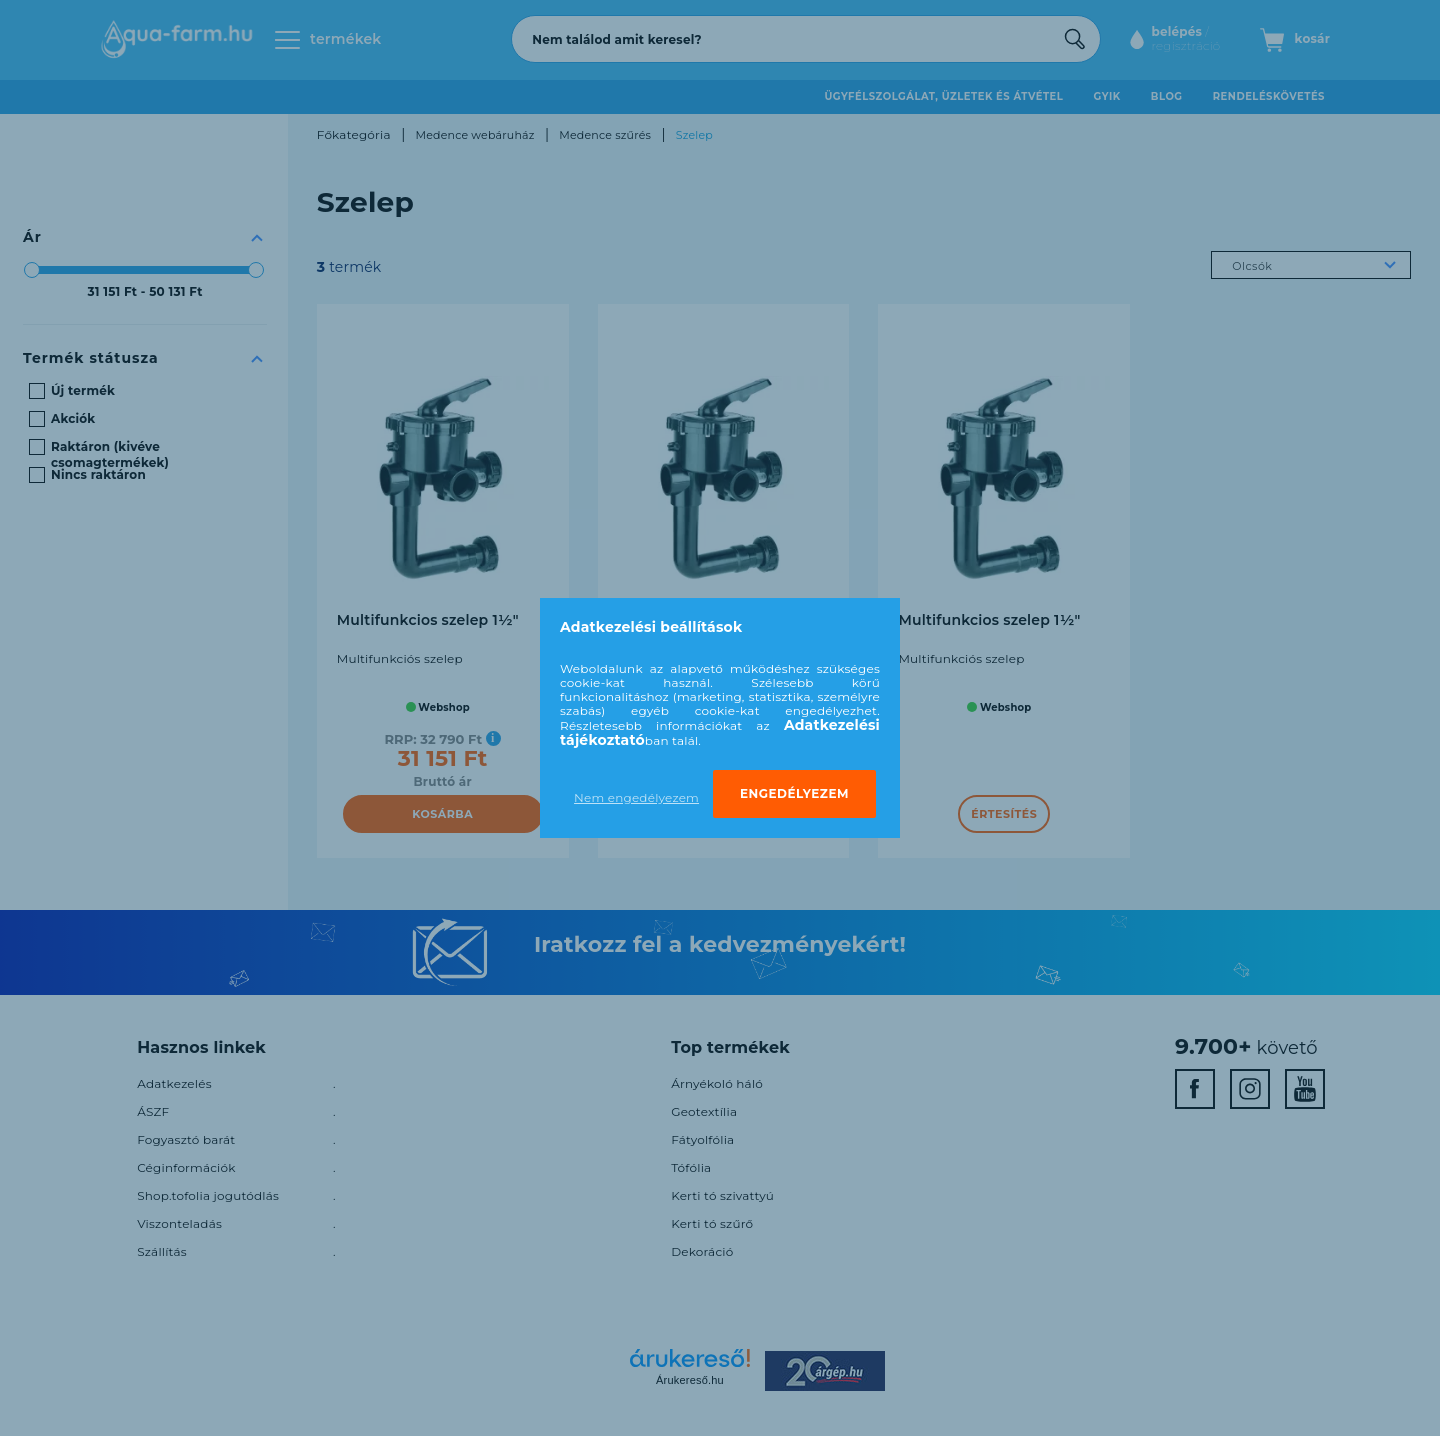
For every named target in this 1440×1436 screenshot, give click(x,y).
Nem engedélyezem (636, 797)
